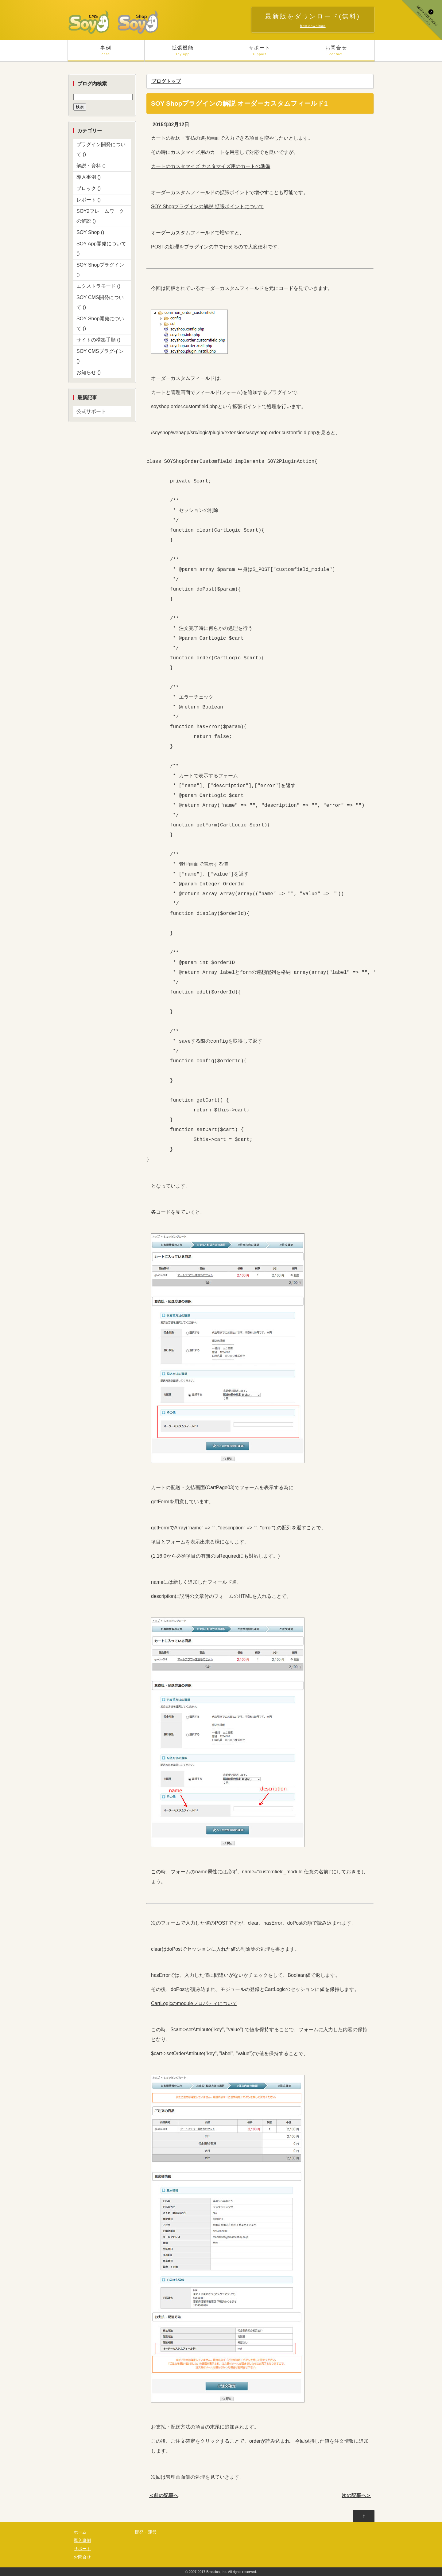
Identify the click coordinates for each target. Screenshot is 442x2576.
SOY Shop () (90, 232)
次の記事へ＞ (356, 2495)
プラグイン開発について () (101, 149)
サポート (259, 53)
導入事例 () (88, 177)
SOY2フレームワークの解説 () (100, 216)
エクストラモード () (98, 286)
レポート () (88, 199)
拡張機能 (183, 53)
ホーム (80, 2532)
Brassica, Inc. (216, 2572)
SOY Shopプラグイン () (100, 269)
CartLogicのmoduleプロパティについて (194, 2003)
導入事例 (82, 2540)
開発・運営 (146, 2532)
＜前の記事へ (163, 2495)
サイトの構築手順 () (98, 339)
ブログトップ (166, 81)
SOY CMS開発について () (100, 302)
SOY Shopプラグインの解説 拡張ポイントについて (207, 206)
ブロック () (88, 188)
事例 (106, 53)
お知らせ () (88, 372)
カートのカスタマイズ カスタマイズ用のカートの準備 (210, 166)
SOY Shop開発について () (100, 323)
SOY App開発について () (101, 248)
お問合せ (336, 53)
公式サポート (91, 411)
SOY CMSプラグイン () (100, 356)
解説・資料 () (91, 165)
